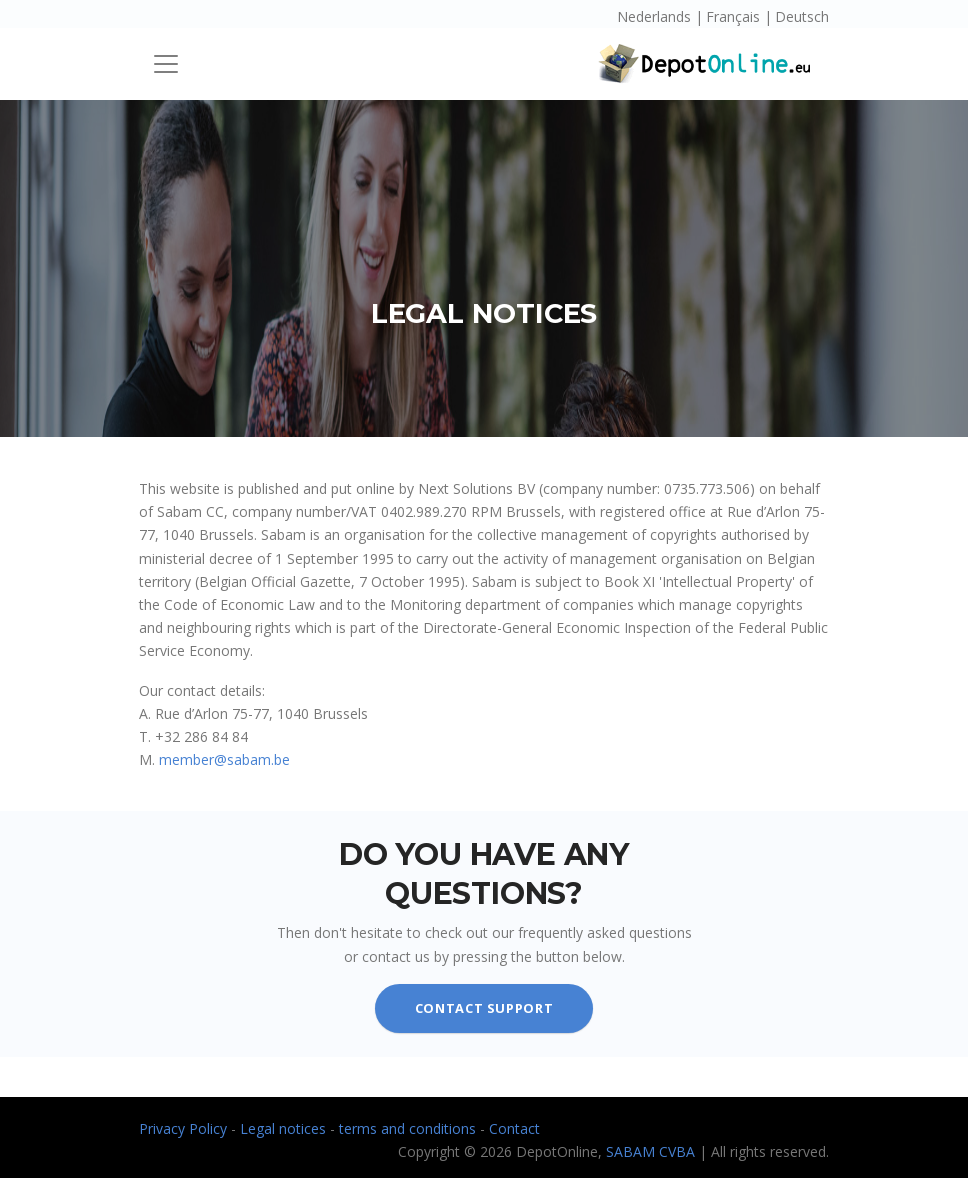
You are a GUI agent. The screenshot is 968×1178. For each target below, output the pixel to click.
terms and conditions (409, 1128)
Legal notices (285, 1128)
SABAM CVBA (650, 1151)
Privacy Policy (185, 1128)
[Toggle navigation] (166, 64)
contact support (484, 1008)
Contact (514, 1128)
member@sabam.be (224, 759)
